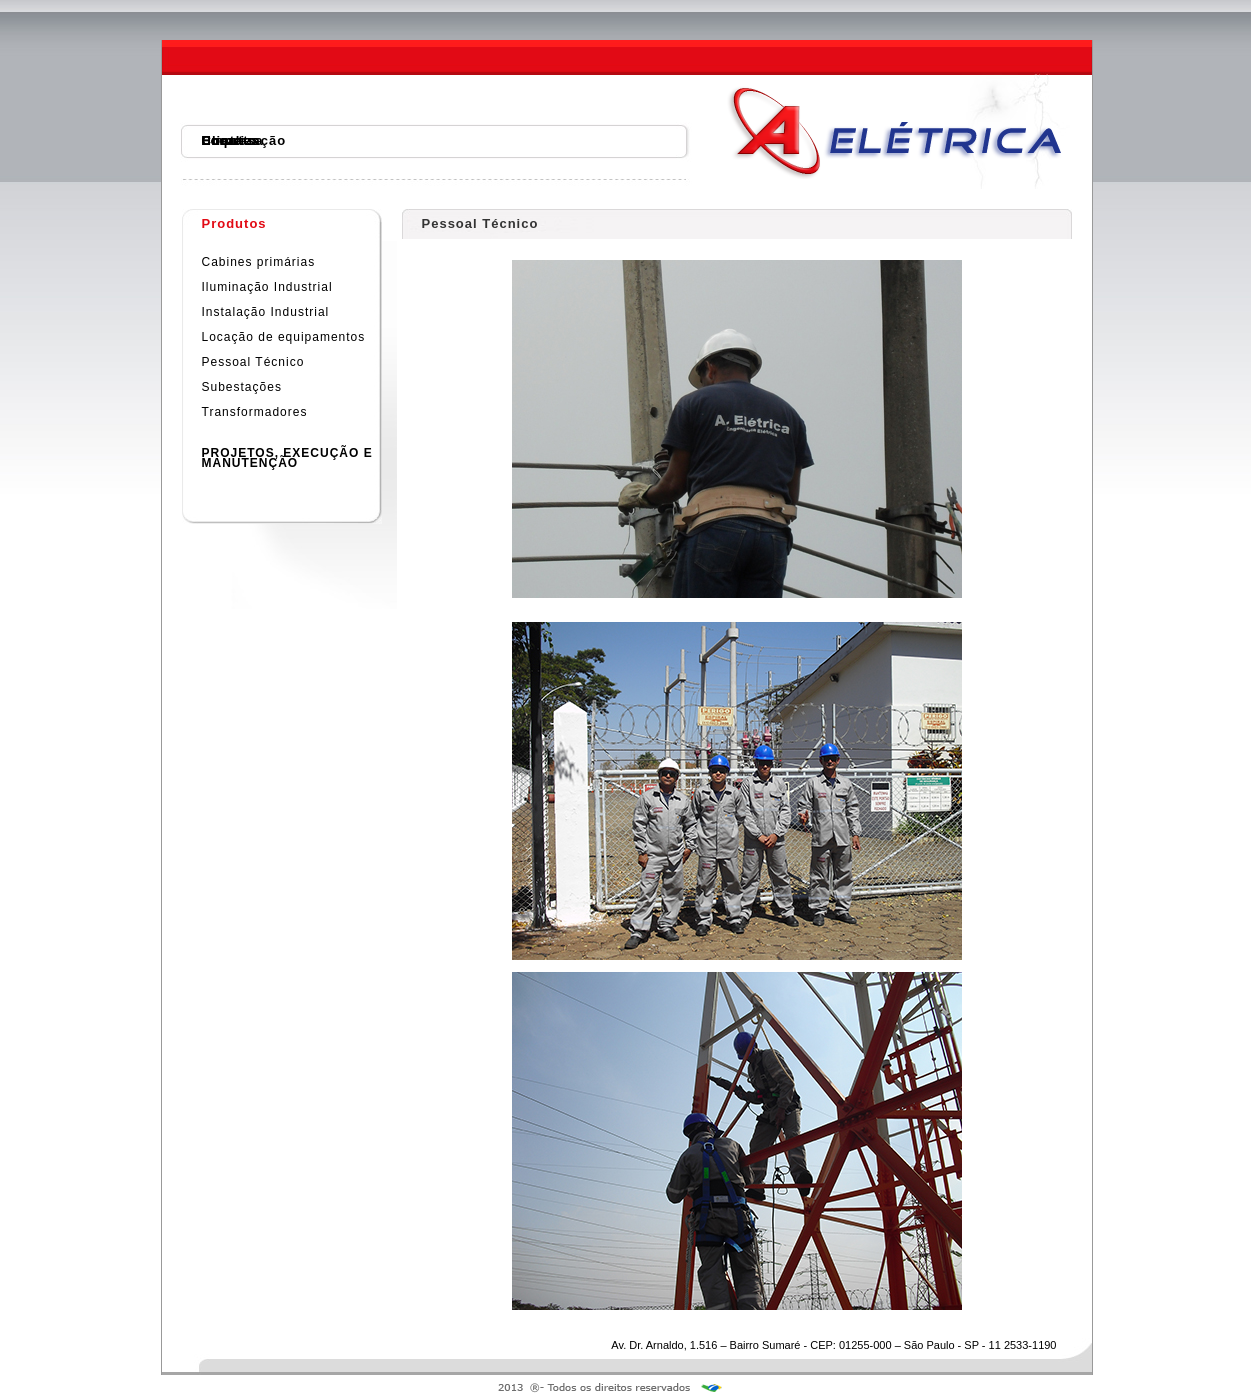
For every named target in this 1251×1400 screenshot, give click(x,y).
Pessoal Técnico (253, 362)
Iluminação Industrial (267, 287)
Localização (244, 140)
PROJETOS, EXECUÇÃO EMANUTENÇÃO (287, 458)
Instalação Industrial (266, 312)
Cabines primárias (259, 262)
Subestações (242, 387)
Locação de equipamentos (284, 337)
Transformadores (255, 412)
